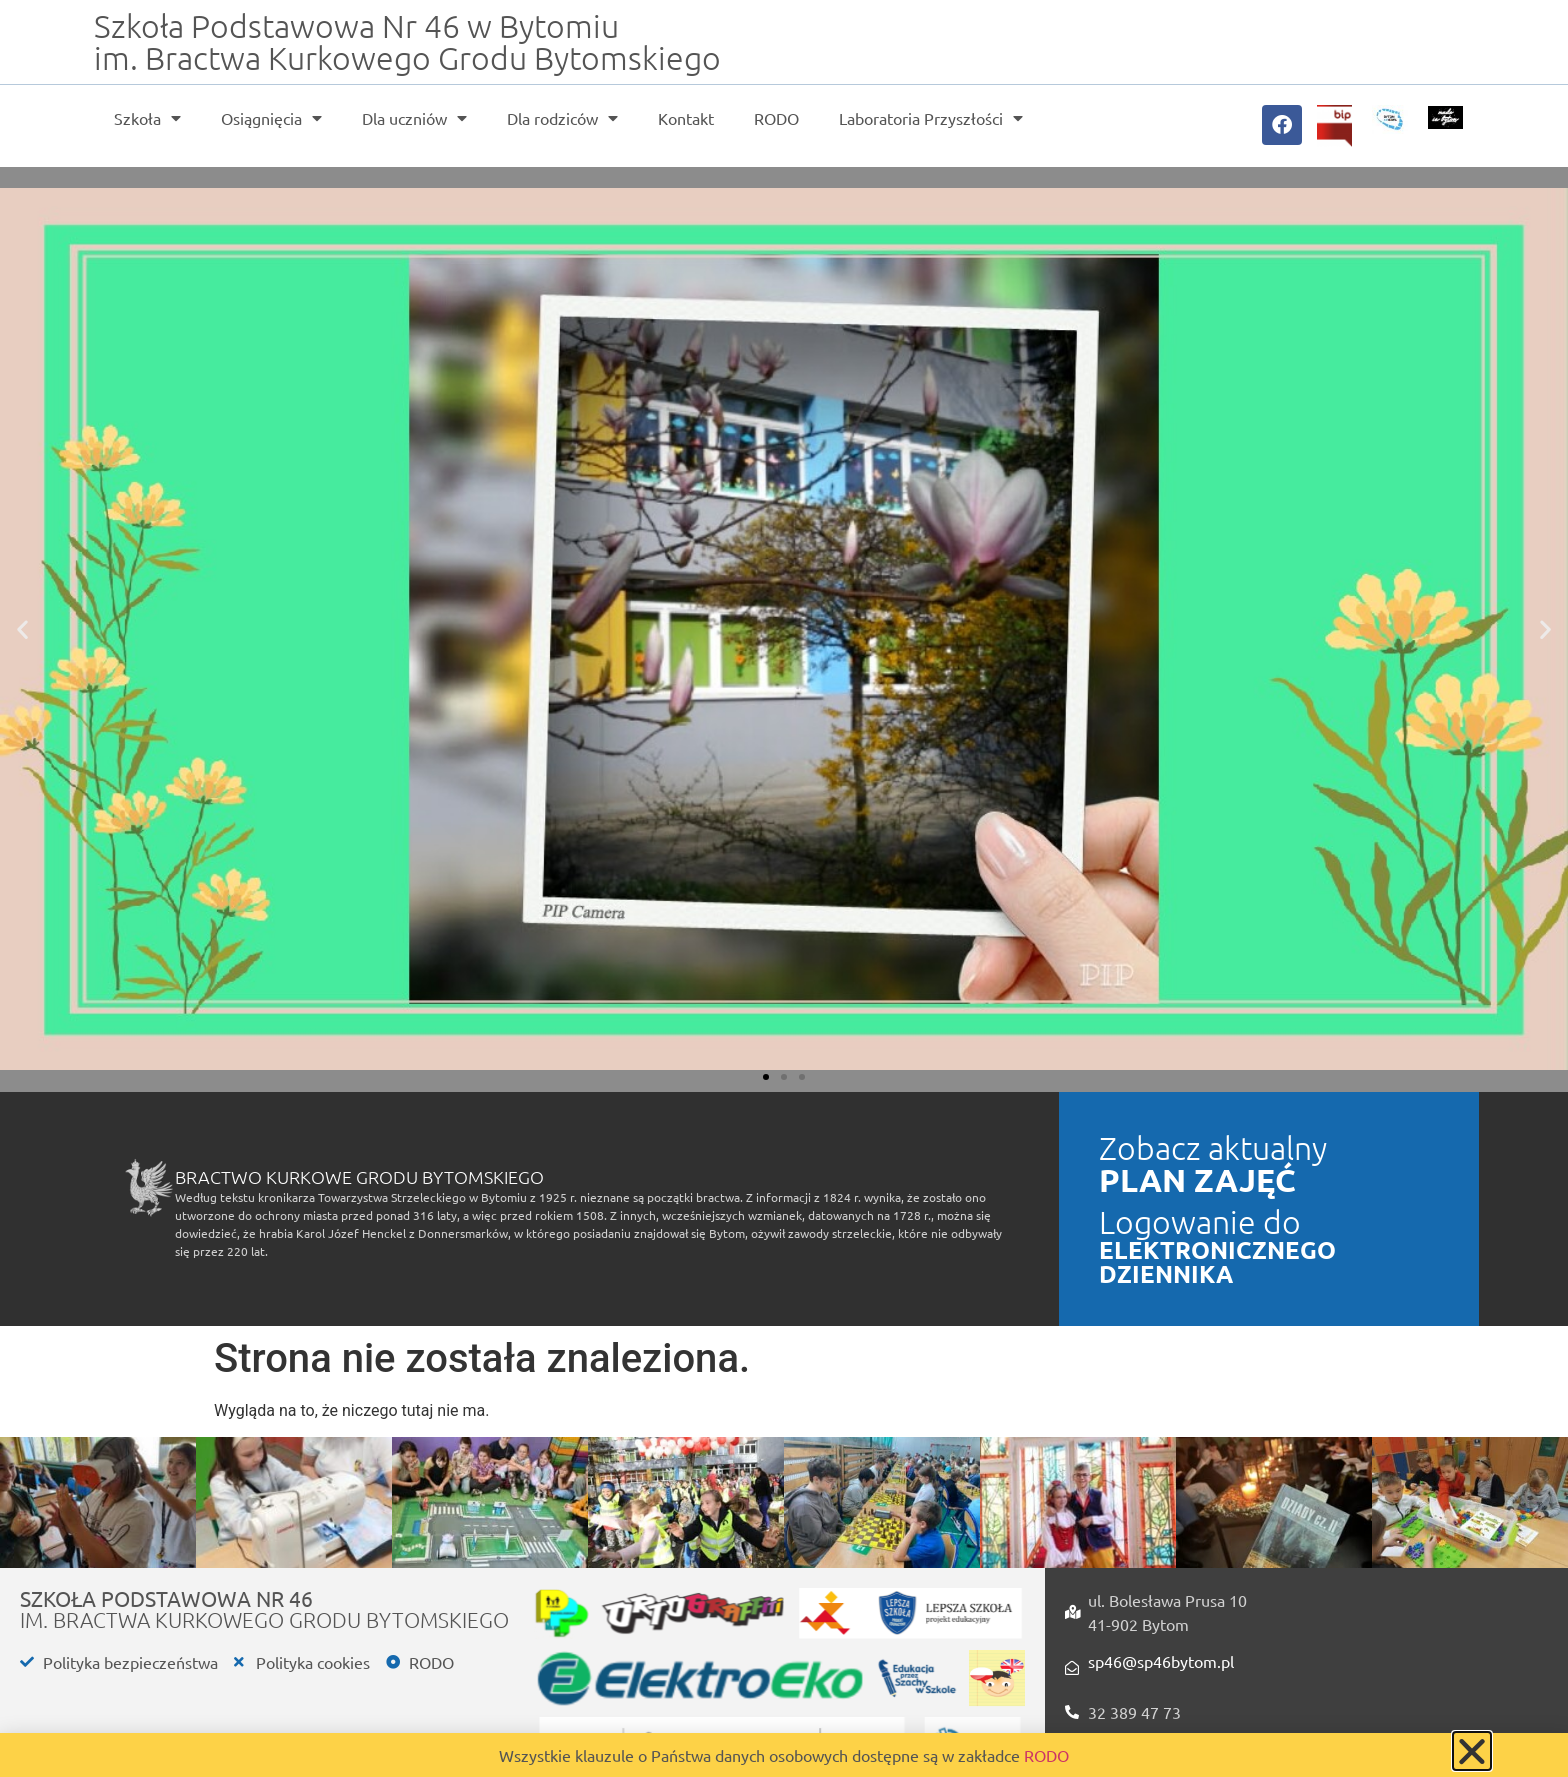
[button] (22, 629)
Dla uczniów (414, 118)
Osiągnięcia (271, 118)
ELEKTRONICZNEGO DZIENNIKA (1217, 1261)
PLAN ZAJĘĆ (1197, 1180)
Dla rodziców (562, 118)
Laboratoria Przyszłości (931, 118)
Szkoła (147, 118)
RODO (776, 118)
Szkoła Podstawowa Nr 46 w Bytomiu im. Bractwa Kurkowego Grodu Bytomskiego (407, 42)
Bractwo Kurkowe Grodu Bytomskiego (359, 1176)
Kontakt (686, 118)
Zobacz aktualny (1213, 1148)
